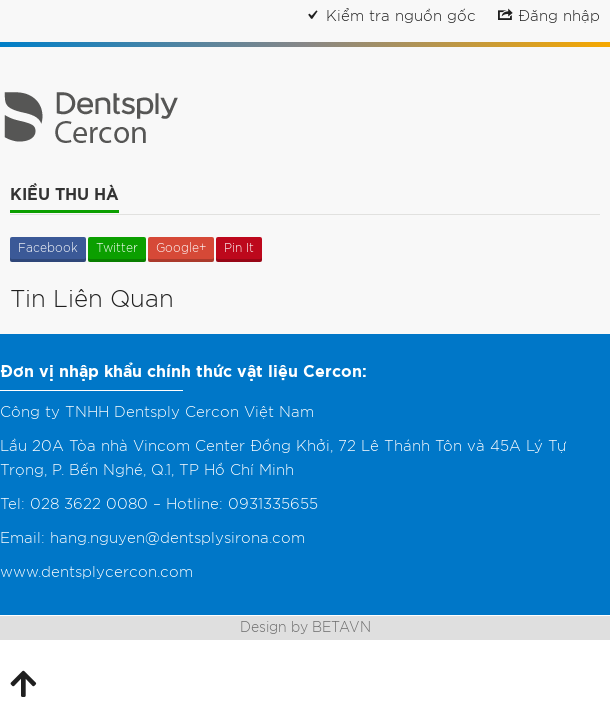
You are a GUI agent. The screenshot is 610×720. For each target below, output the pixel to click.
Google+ (181, 248)
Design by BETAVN (305, 628)
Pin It (239, 248)
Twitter (117, 248)
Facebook (48, 248)
